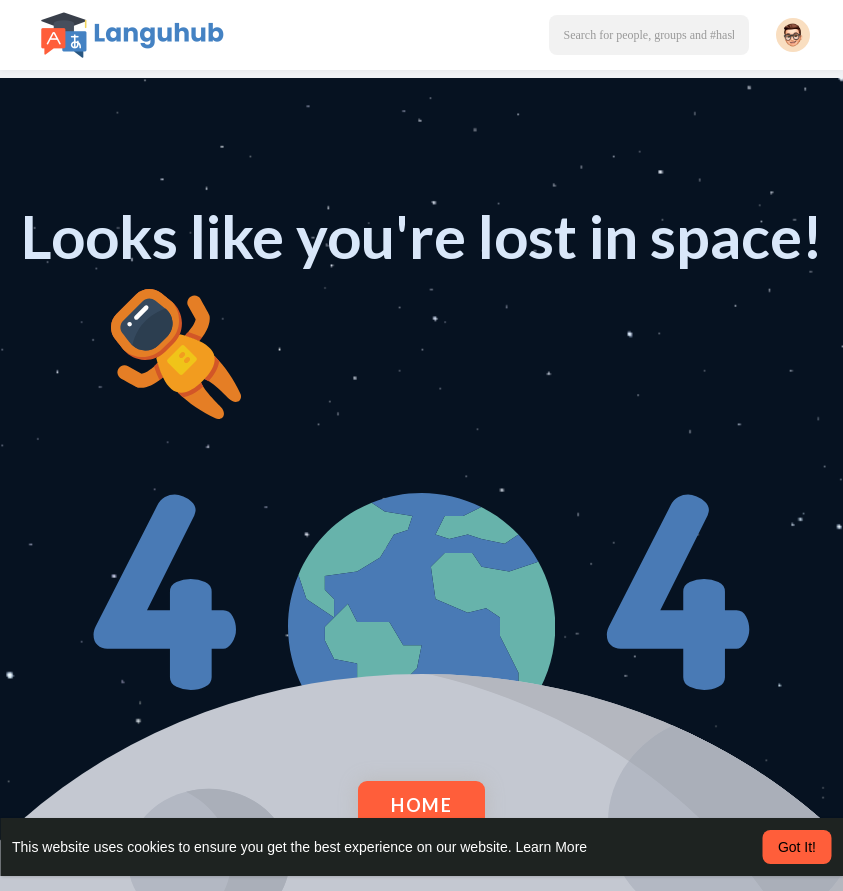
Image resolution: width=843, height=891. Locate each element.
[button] (649, 35)
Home (421, 805)
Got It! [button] (797, 847)
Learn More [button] (552, 847)
